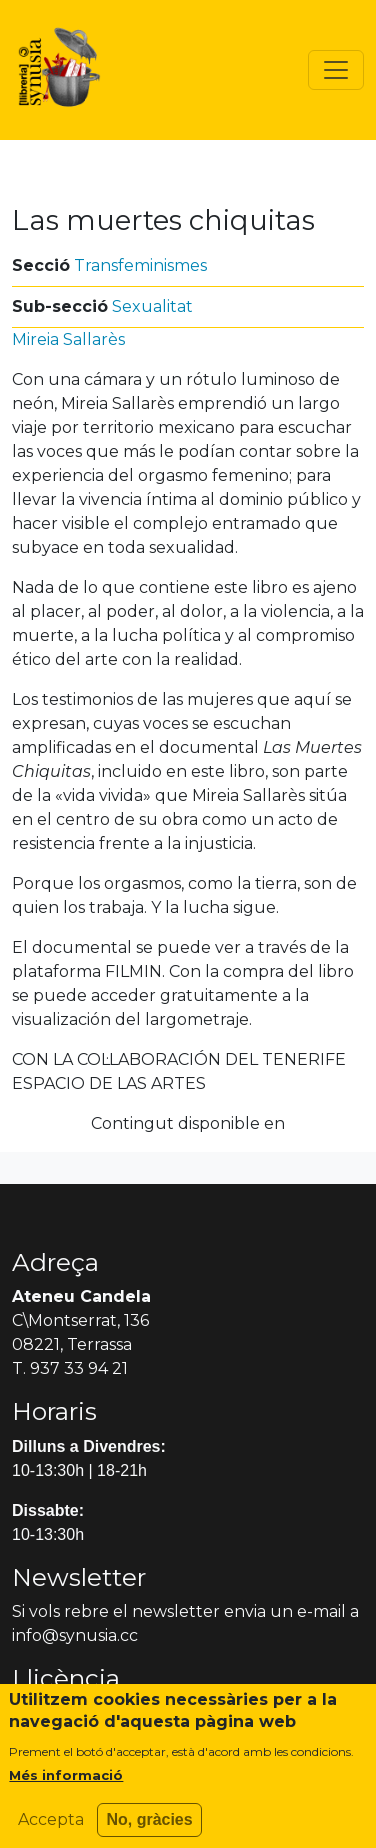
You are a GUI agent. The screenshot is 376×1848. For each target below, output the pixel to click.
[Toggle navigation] (336, 70)
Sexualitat (152, 306)
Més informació (66, 1784)
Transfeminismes (140, 265)
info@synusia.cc (75, 1635)
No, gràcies (149, 1828)
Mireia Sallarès (68, 339)
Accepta (51, 1828)
